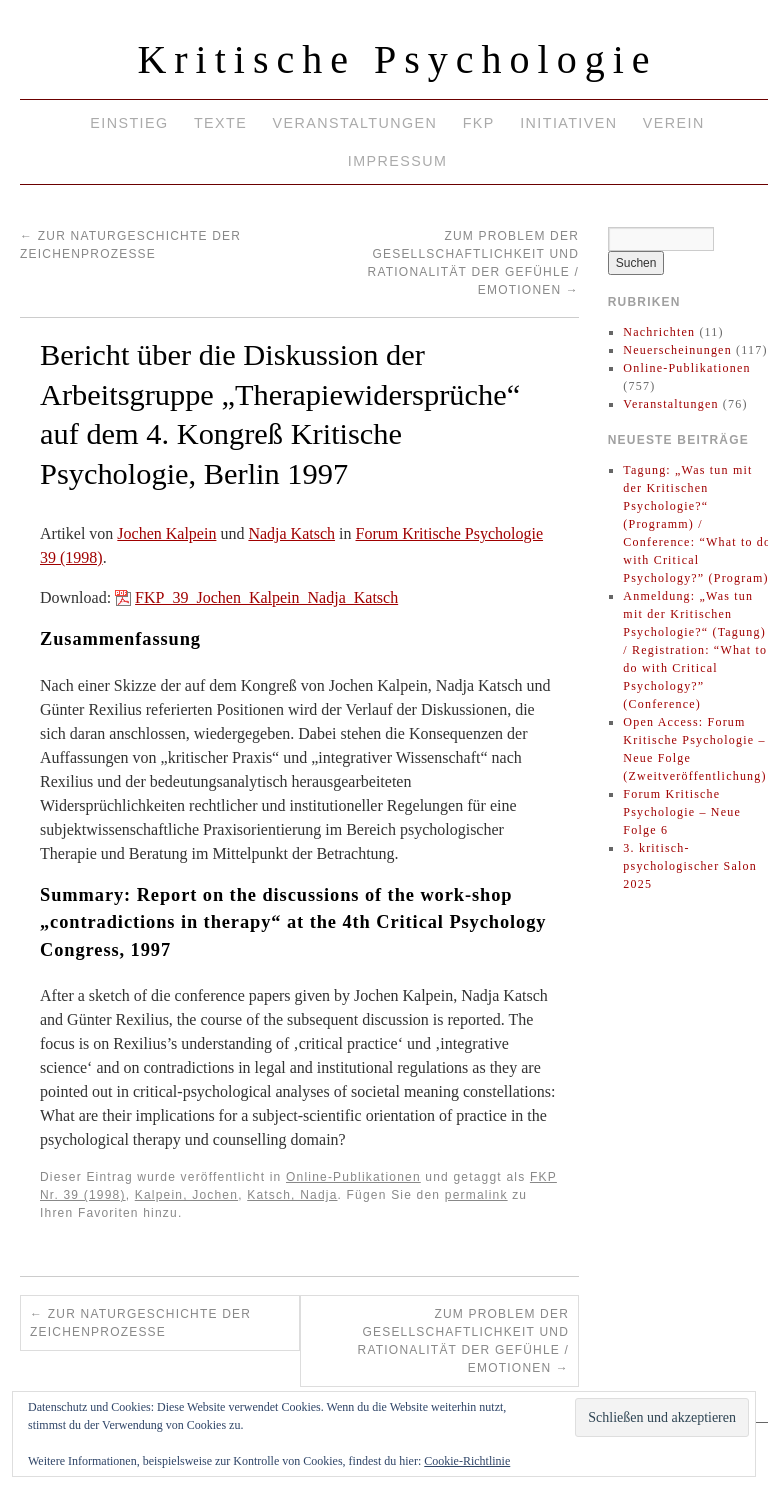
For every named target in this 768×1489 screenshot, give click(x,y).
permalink (476, 1195)
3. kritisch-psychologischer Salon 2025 (690, 866)
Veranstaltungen (355, 123)
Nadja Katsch (291, 533)
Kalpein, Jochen (186, 1195)
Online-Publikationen (353, 1177)
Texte (220, 123)
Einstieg (129, 123)
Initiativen (568, 123)
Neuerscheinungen (677, 350)
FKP (479, 123)
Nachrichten (659, 332)
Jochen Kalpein (166, 533)
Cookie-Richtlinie (467, 1461)
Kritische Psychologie (397, 59)
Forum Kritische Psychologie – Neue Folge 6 (682, 812)
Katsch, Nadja (292, 1195)
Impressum (397, 161)
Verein (674, 123)
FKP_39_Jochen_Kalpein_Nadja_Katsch (266, 597)
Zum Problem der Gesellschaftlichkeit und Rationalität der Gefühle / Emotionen (463, 1341)
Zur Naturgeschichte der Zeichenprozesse (140, 1323)
